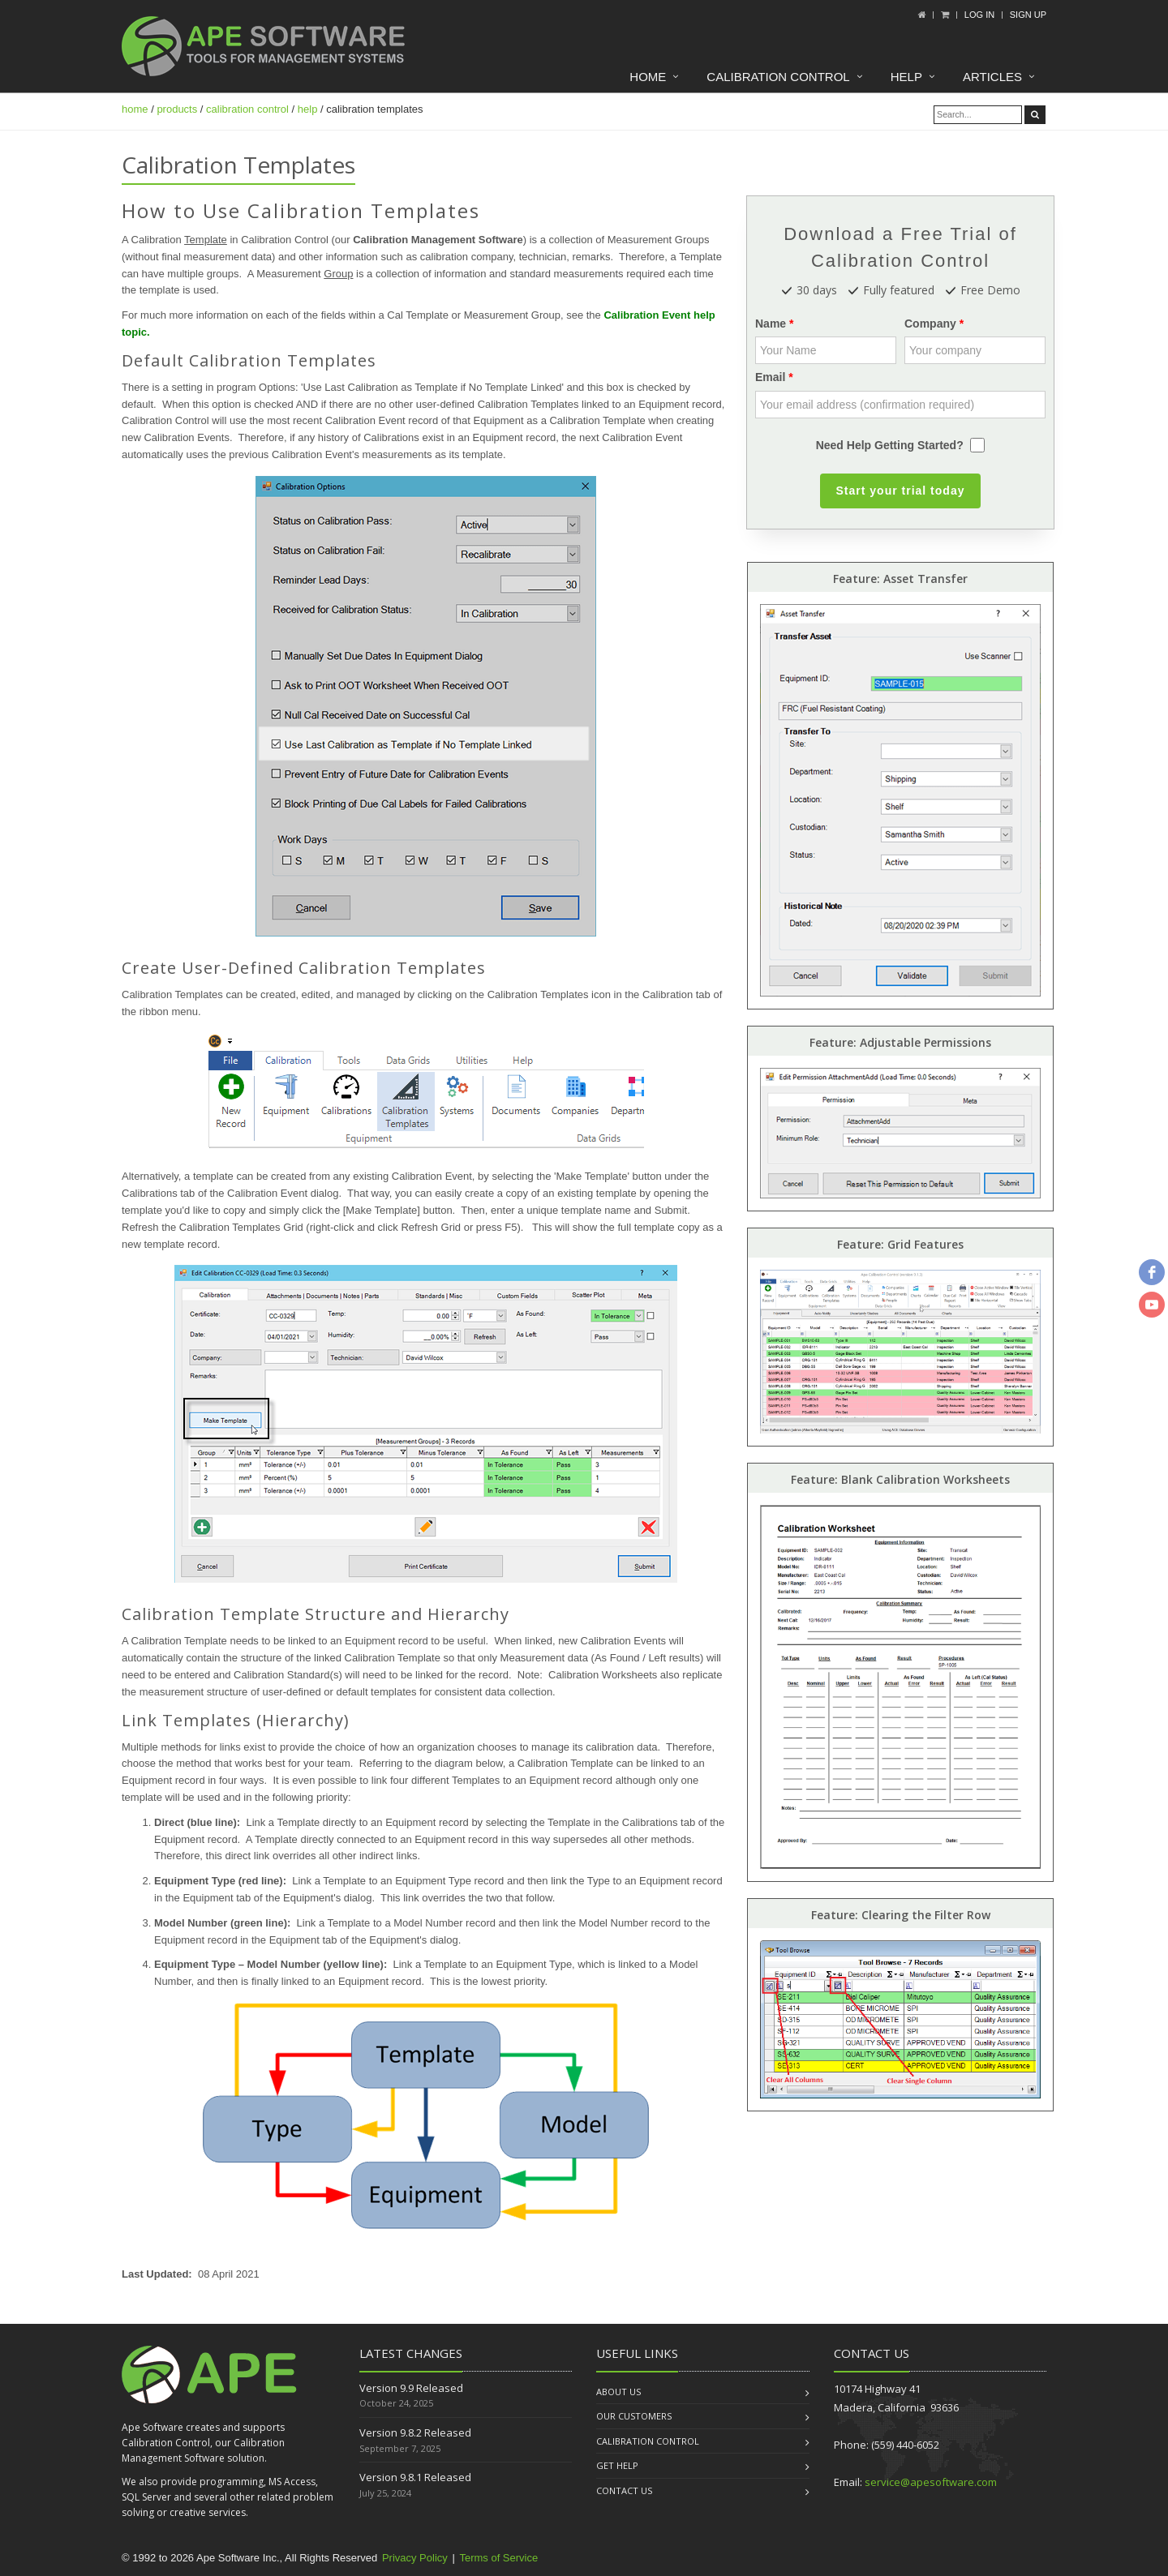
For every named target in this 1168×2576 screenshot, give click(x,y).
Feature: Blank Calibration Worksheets (900, 1479)
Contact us (624, 2490)
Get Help (617, 2465)
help (308, 109)
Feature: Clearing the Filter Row (900, 1914)
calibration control (247, 109)
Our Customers (634, 2416)
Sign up (1028, 14)
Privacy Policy (415, 2558)
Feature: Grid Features (900, 1244)
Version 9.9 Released (411, 2388)
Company (930, 323)
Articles (992, 77)
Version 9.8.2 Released (415, 2432)
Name (770, 323)
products (177, 109)
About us (618, 2391)
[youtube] (1152, 1305)
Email (770, 377)
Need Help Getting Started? (890, 445)
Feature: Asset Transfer (900, 578)
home (135, 109)
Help (906, 77)
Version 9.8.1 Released (415, 2477)
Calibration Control (777, 77)
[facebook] (1152, 1272)
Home (647, 77)
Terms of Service (498, 2558)
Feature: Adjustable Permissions (900, 1042)
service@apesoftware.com (931, 2482)
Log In (979, 14)
